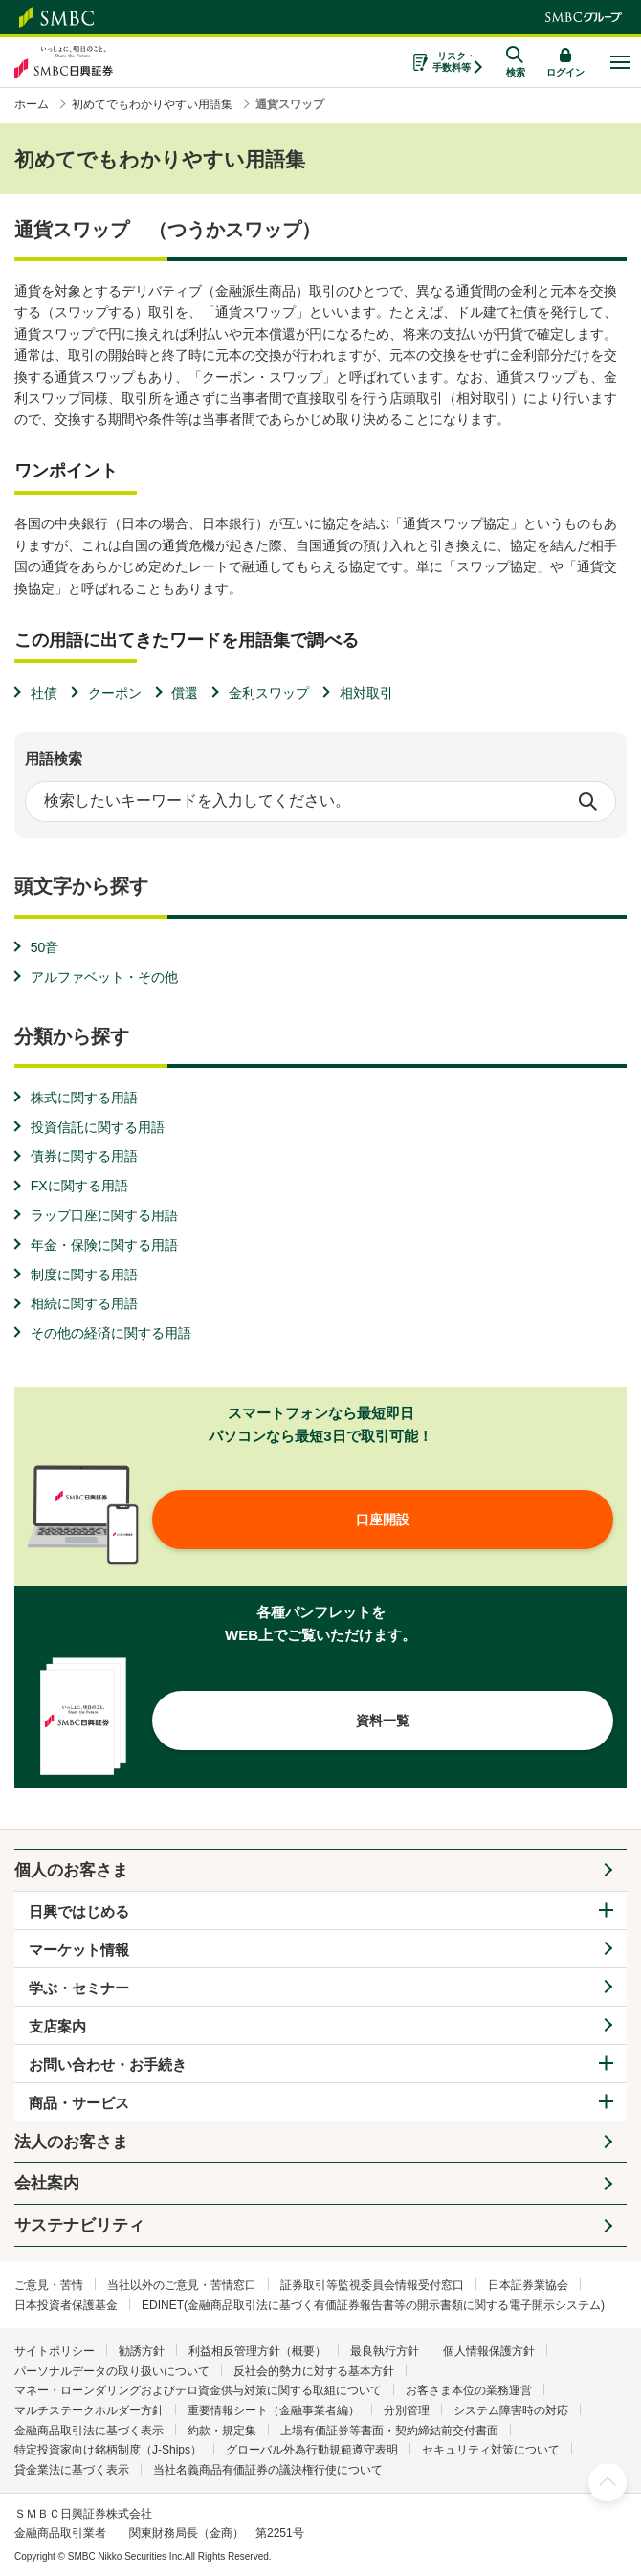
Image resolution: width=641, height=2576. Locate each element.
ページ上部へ (607, 2482)
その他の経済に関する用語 (111, 1333)
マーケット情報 (79, 1950)
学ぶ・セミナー (79, 1988)
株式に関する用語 (84, 1097)
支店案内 (57, 2026)
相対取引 (366, 692)
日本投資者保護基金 (66, 2305)
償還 (184, 692)
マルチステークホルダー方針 (89, 2410)
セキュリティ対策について (491, 2449)
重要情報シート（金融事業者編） (274, 2410)
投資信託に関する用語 (98, 1127)
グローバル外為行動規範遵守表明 (312, 2449)
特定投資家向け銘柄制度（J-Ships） (108, 2449)
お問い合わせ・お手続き (108, 2064)
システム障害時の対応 (510, 2410)
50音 (45, 947)
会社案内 (46, 2183)
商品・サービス (79, 2103)
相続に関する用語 (84, 1303)
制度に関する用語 (84, 1274)
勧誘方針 (142, 2351)
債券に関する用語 (84, 1156)
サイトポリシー (54, 2351)
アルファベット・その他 (104, 977)
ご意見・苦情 (48, 2285)
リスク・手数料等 (453, 62)
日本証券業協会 (528, 2285)
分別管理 (407, 2410)
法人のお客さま (71, 2142)
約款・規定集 (222, 2430)
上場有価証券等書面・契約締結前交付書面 (389, 2430)
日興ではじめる (79, 1911)
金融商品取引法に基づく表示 (89, 2430)
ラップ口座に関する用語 (104, 1215)
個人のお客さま (71, 1870)
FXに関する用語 (79, 1185)
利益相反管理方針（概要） (257, 2351)
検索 (587, 801)
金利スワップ (269, 692)
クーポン (115, 692)
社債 (44, 692)
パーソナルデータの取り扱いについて (112, 2371)
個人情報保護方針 (489, 2351)
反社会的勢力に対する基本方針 (313, 2371)
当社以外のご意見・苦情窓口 (181, 2285)
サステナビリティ (79, 2225)
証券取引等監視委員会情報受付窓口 (372, 2285)
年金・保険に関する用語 (104, 1245)
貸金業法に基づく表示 (71, 2469)
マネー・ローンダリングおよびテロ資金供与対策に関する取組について (198, 2390)
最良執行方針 (384, 2351)
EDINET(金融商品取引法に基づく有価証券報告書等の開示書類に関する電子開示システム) (373, 2305)
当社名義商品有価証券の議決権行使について (268, 2469)
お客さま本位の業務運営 (469, 2390)
